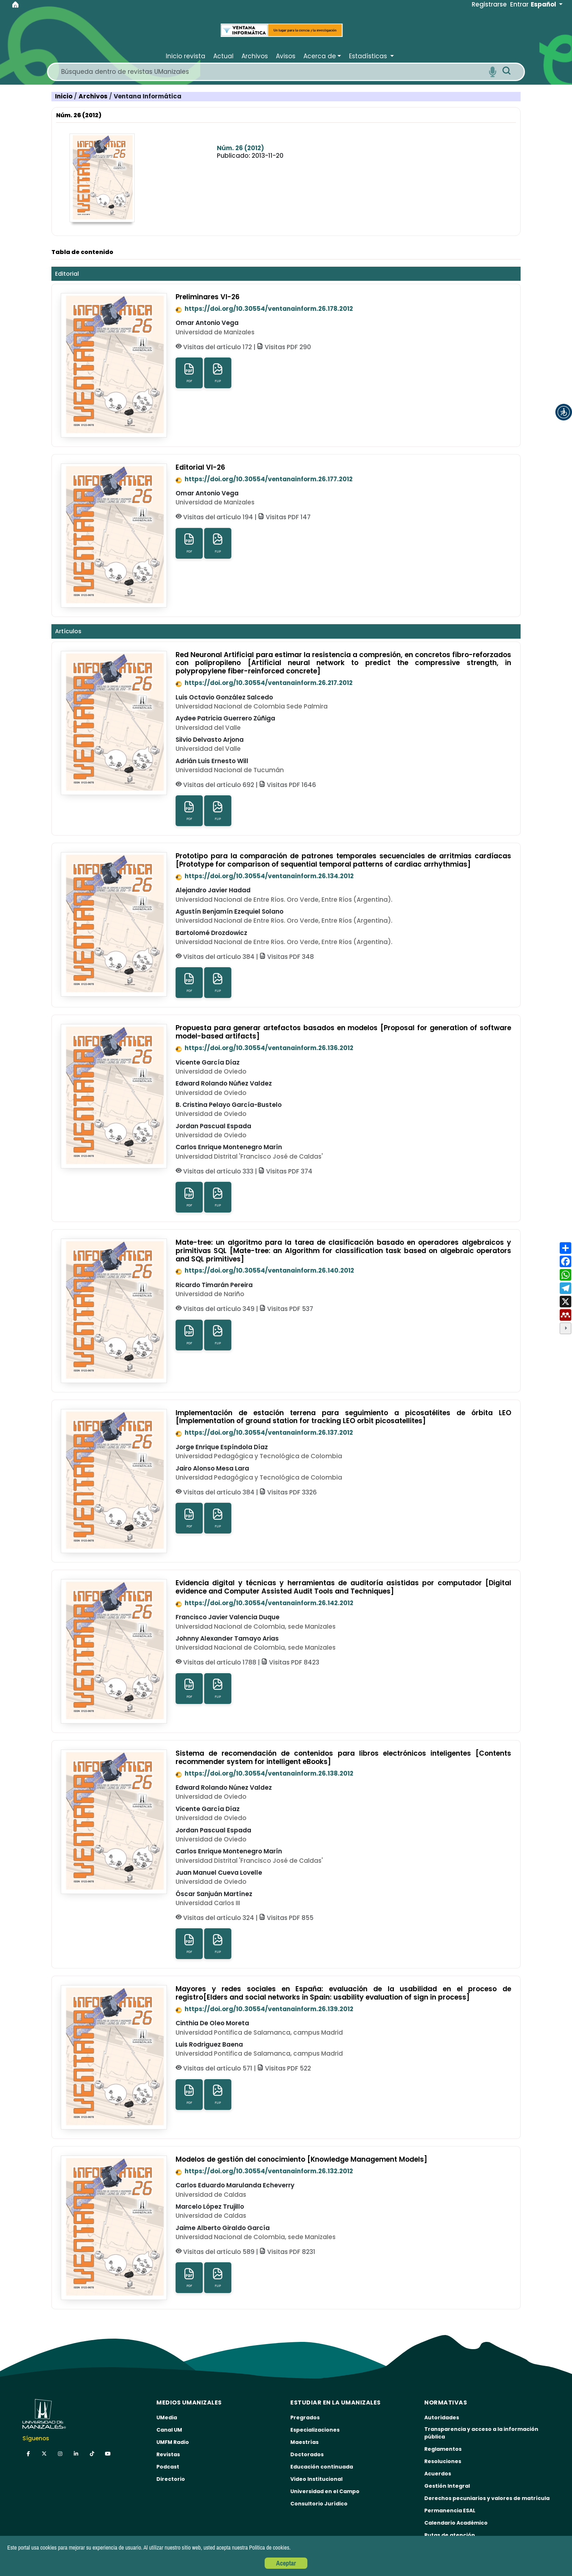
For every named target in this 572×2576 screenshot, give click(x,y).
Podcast (167, 2466)
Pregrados (305, 2417)
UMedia (166, 2417)
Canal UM (169, 2429)
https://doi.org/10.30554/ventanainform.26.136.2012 (264, 1048)
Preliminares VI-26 (208, 297)
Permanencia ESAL (449, 2510)
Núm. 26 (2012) (240, 148)
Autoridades (441, 2417)
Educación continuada (321, 2466)
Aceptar (286, 2563)
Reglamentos (443, 2449)
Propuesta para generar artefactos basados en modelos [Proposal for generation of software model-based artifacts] (343, 1032)
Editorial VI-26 (200, 467)
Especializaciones (315, 2429)
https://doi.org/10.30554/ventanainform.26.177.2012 (264, 479)
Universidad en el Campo (324, 2491)
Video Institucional (316, 2479)
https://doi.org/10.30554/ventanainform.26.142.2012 (264, 1603)
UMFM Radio (172, 2442)
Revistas (168, 2454)
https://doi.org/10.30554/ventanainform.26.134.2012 (265, 876)
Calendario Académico (456, 2522)
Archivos (94, 96)
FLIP (217, 373)
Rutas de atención (449, 2535)
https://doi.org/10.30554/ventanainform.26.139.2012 (264, 2009)
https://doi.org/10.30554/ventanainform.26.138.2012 (264, 1773)
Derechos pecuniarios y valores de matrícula (487, 2498)
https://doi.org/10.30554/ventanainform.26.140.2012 (265, 1270)
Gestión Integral (447, 2486)
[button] (563, 412)
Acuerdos (437, 2473)
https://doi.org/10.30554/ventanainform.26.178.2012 (264, 308)
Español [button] (544, 4)
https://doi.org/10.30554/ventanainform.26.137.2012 (264, 1432)
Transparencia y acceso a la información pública (481, 2432)
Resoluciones (442, 2461)
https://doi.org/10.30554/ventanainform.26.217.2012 (264, 682)
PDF (189, 373)
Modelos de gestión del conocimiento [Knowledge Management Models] (301, 2159)
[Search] (272, 72)
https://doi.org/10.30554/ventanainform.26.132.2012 (264, 2171)
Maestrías (304, 2442)
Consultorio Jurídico (319, 2503)
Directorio (170, 2479)
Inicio (64, 96)
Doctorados (307, 2454)
